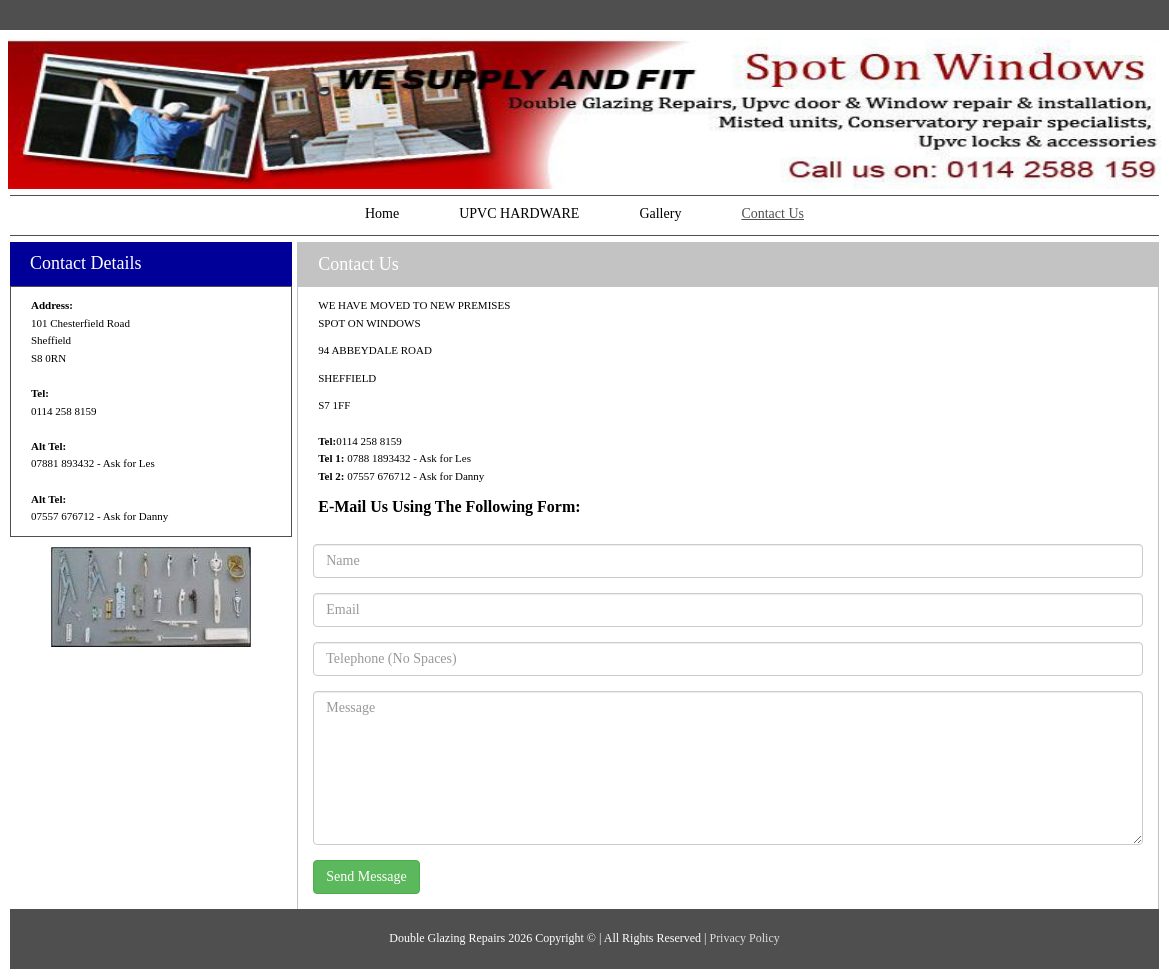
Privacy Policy (744, 938)
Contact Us (772, 213)
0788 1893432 (377, 458)
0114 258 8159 (64, 411)
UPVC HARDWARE (519, 213)
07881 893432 (62, 463)
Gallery (660, 213)
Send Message (366, 876)
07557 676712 (62, 516)
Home (382, 213)
